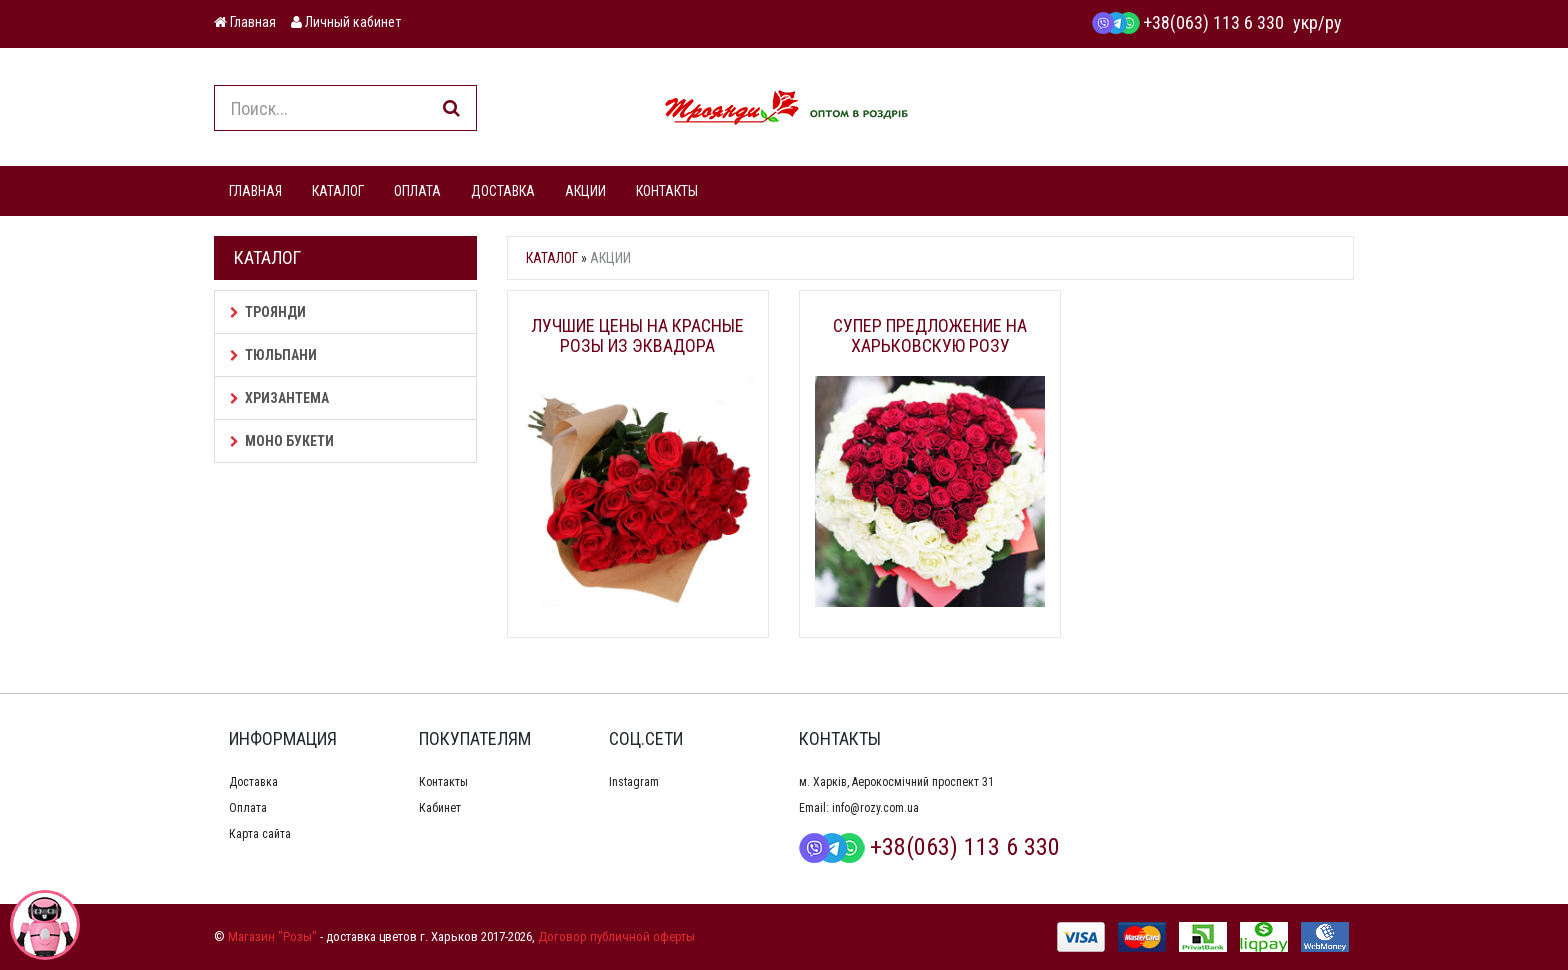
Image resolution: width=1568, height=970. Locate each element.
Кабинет (440, 808)
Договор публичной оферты (616, 936)
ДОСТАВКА (503, 191)
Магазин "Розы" (272, 936)
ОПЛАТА (417, 191)
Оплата (248, 808)
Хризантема (279, 398)
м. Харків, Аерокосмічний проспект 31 (896, 782)
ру (1333, 22)
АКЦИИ (585, 191)
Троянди (268, 312)
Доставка (253, 782)
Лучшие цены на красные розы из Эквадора (637, 335)
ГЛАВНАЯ (255, 191)
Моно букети (282, 441)
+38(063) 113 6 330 (1188, 22)
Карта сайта (260, 834)
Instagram (634, 782)
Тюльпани (273, 355)
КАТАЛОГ (338, 191)
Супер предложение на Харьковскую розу (930, 335)
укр (1305, 22)
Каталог (552, 258)
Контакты (443, 782)
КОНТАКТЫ (667, 191)
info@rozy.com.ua (875, 808)
